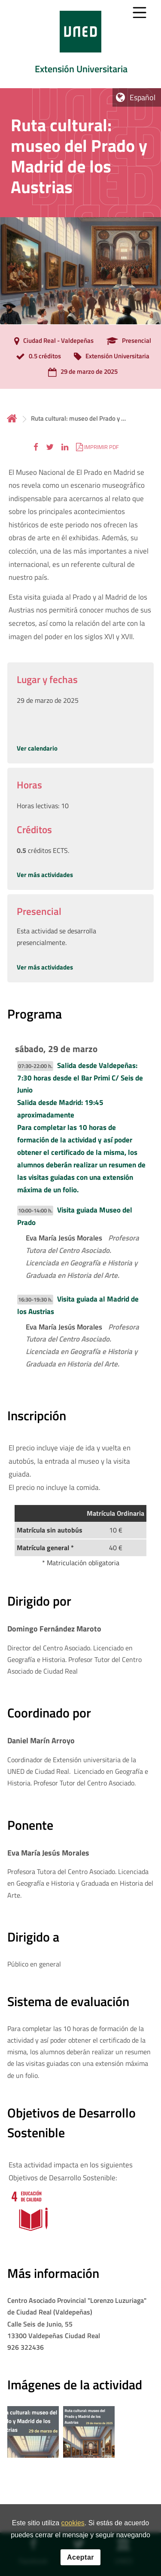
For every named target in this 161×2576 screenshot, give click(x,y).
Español (142, 97)
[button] (36, 446)
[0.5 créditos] (36, 356)
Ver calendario (37, 748)
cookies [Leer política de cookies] (73, 2523)
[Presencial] (126, 341)
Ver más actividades (45, 875)
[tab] (80, 44)
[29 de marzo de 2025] (80, 372)
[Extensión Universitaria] (109, 356)
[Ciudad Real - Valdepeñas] (52, 341)
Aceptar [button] (80, 2557)
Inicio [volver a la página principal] (12, 418)
